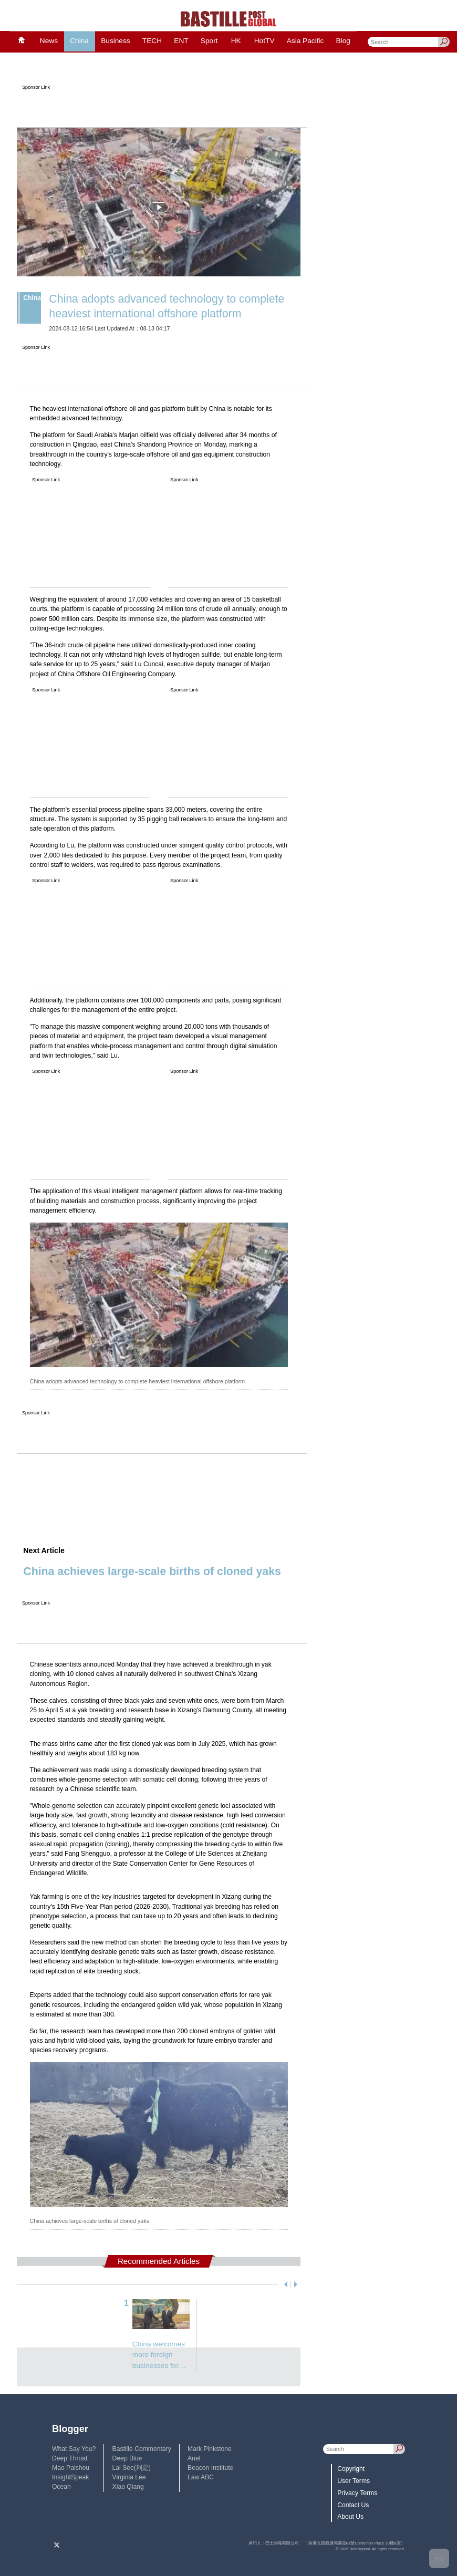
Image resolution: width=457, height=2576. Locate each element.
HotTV (264, 41)
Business (115, 41)
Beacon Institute (210, 2467)
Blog (343, 41)
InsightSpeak (70, 2477)
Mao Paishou (70, 2467)
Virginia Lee (129, 2477)
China (79, 41)
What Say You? (74, 2449)
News (49, 41)
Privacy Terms (357, 2493)
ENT (181, 41)
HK (236, 41)
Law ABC (201, 2477)
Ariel (194, 2458)
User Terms (353, 2481)
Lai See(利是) (131, 2467)
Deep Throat (69, 2458)
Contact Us (353, 2505)
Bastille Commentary (141, 2449)
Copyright (351, 2468)
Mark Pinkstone (210, 2449)
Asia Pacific (305, 41)
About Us (350, 2516)
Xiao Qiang (128, 2486)
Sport (209, 41)
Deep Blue (127, 2458)
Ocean (61, 2486)
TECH (152, 41)
